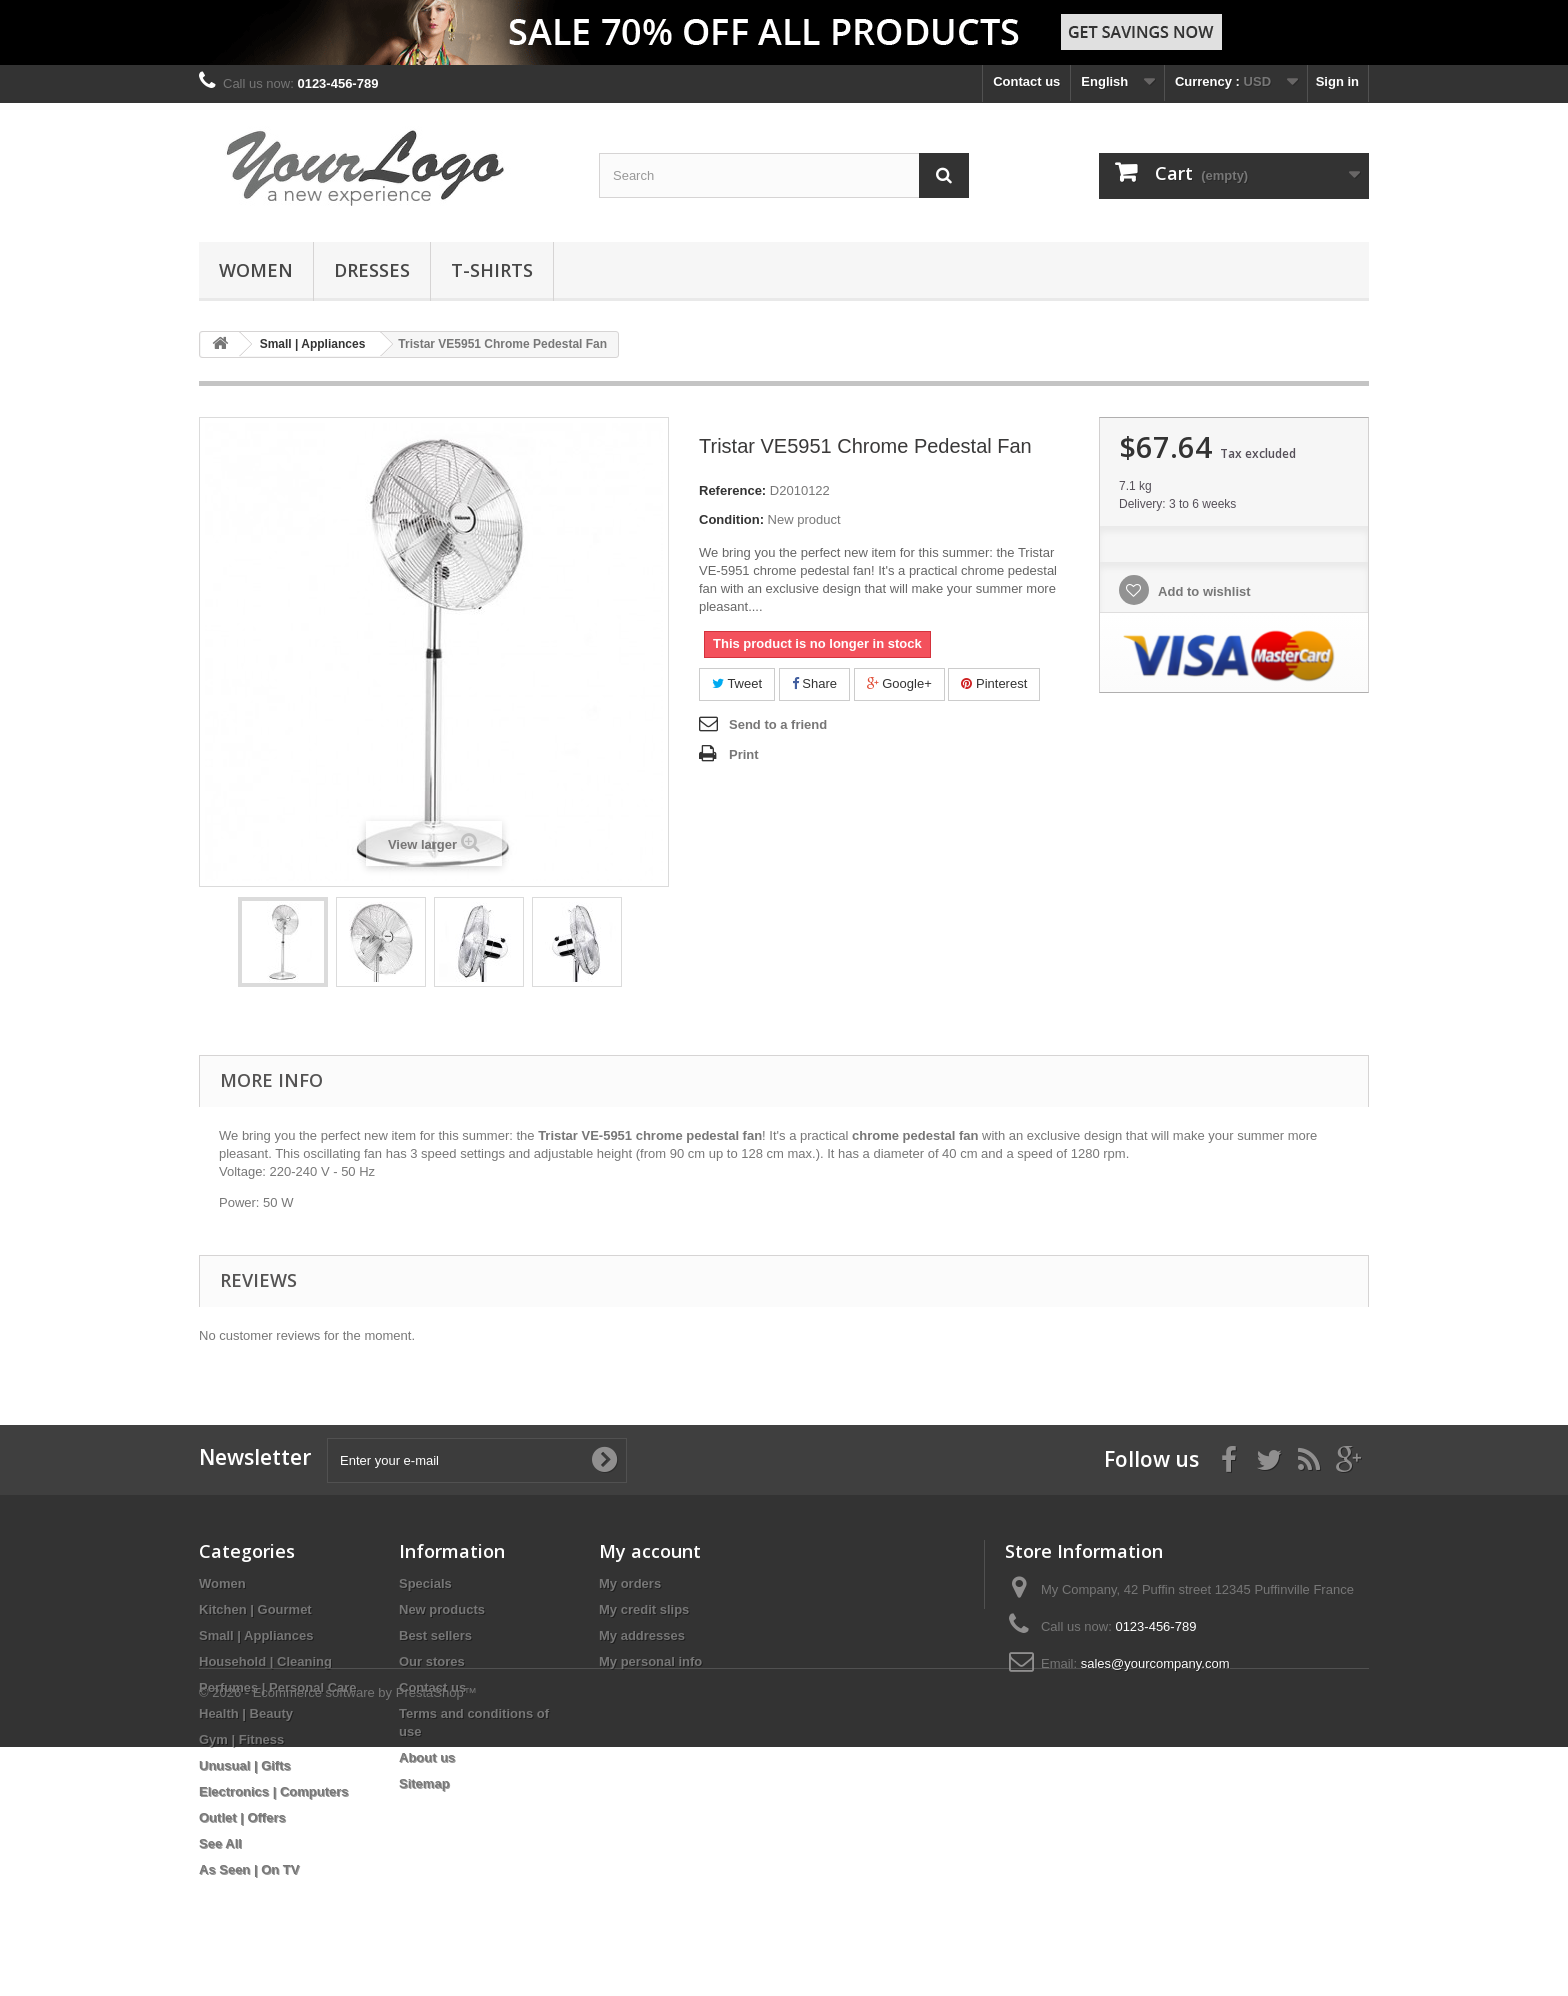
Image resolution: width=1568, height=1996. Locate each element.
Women (256, 270)
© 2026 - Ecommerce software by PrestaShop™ (338, 1941)
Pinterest (994, 683)
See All (220, 1843)
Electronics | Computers (274, 1791)
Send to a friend (778, 724)
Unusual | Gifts (245, 1765)
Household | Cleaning (265, 1661)
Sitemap (424, 1783)
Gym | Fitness (241, 1739)
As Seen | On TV (249, 1869)
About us (427, 1757)
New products (442, 1609)
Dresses (372, 270)
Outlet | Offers (242, 1817)
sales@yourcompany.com (1155, 1663)
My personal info (650, 1661)
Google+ (899, 683)
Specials (425, 1583)
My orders (630, 1583)
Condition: (731, 519)
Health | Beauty (246, 1713)
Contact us (1026, 81)
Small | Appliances (256, 1635)
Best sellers (435, 1635)
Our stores (432, 1661)
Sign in (1337, 81)
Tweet (737, 683)
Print (744, 754)
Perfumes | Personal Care (278, 1687)
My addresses (642, 1635)
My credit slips (644, 1609)
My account (650, 1551)
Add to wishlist (1203, 591)
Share (814, 683)
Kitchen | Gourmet (255, 1609)
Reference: (732, 490)
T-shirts (492, 270)
